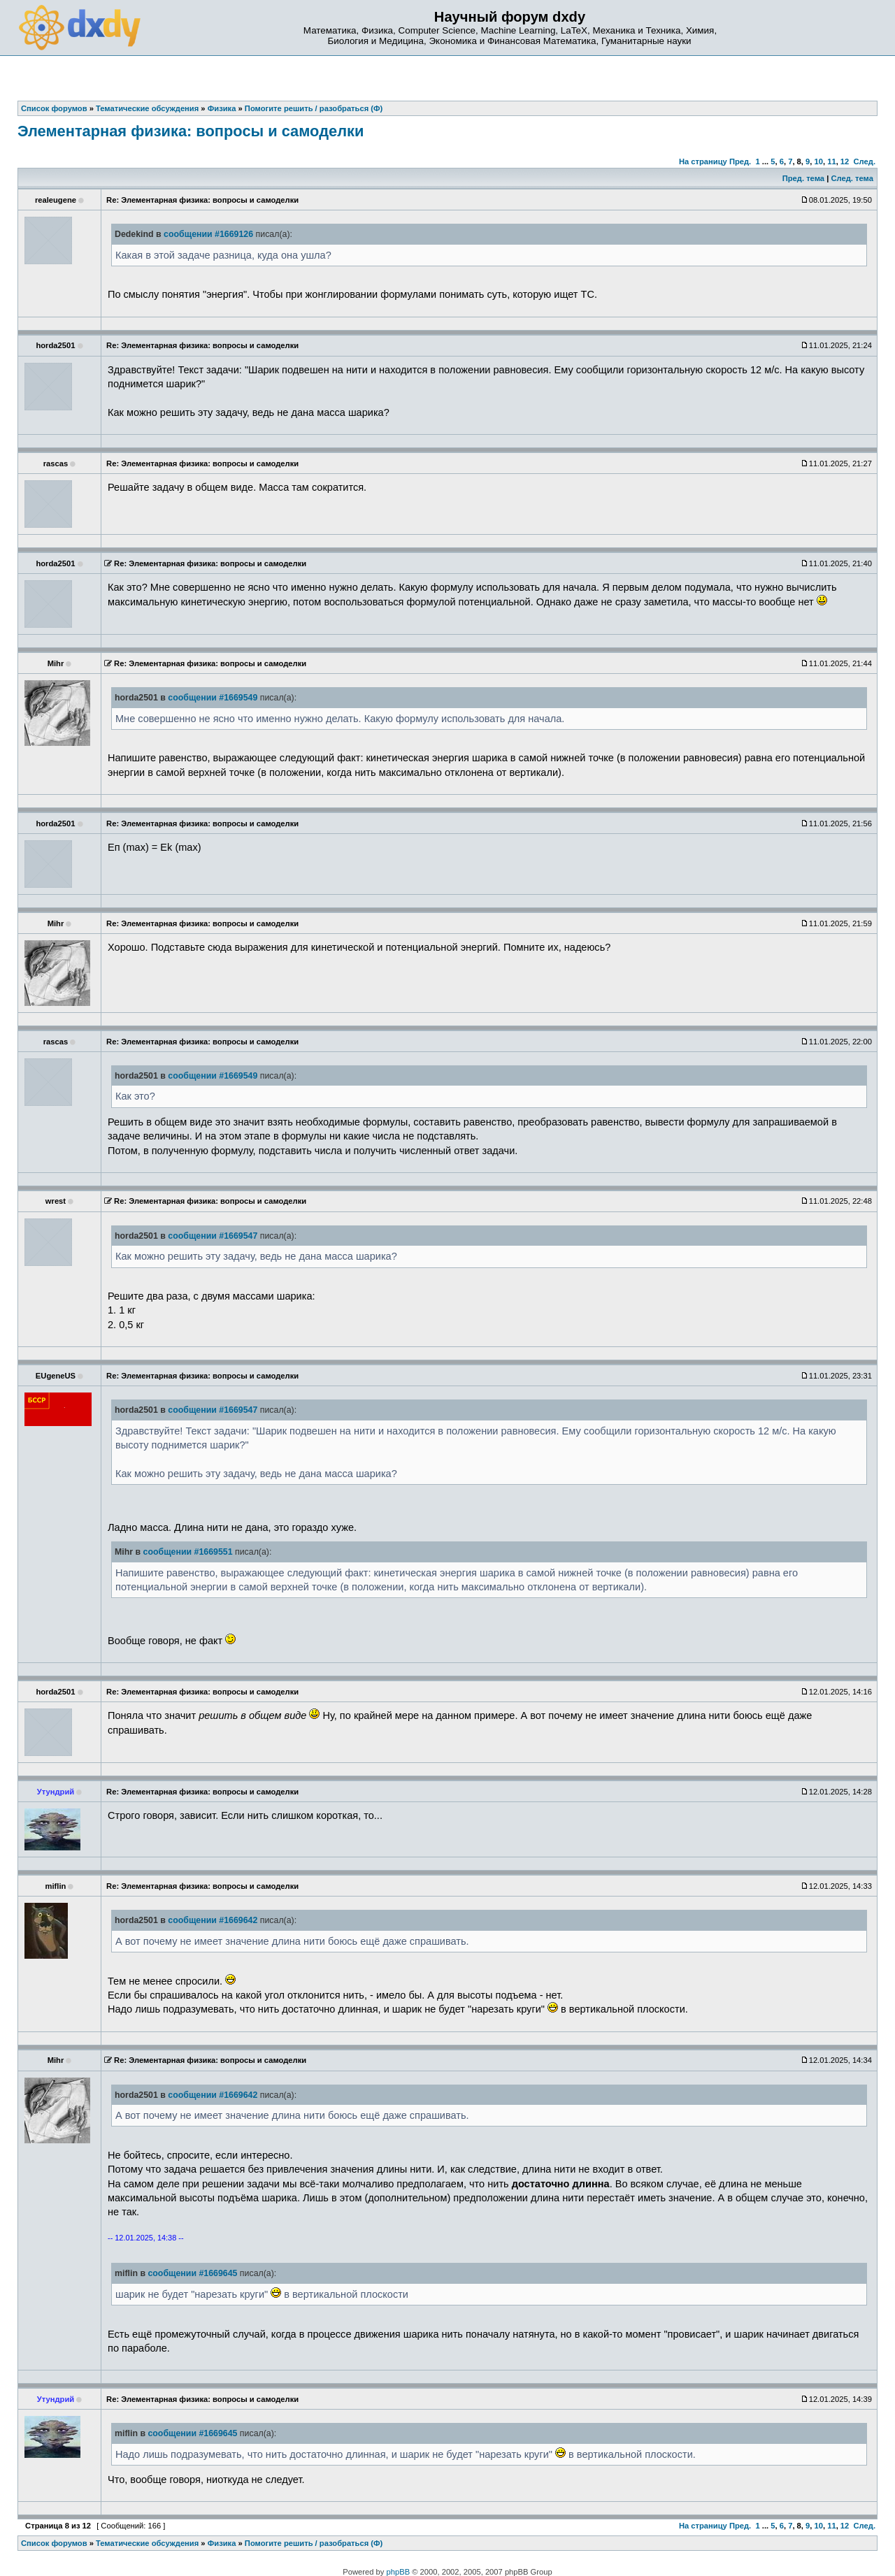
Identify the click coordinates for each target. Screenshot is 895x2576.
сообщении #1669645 (192, 2273)
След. (864, 161)
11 (831, 161)
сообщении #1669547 (212, 1236)
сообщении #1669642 (212, 1920)
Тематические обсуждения (147, 2543)
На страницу (703, 161)
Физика (222, 2543)
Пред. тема (803, 178)
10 (819, 161)
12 (844, 161)
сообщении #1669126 (208, 234)
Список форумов (54, 2543)
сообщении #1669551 (188, 1552)
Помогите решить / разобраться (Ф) (313, 2543)
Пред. (740, 161)
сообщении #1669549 (212, 698)
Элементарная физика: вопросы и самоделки (190, 131)
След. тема (852, 178)
